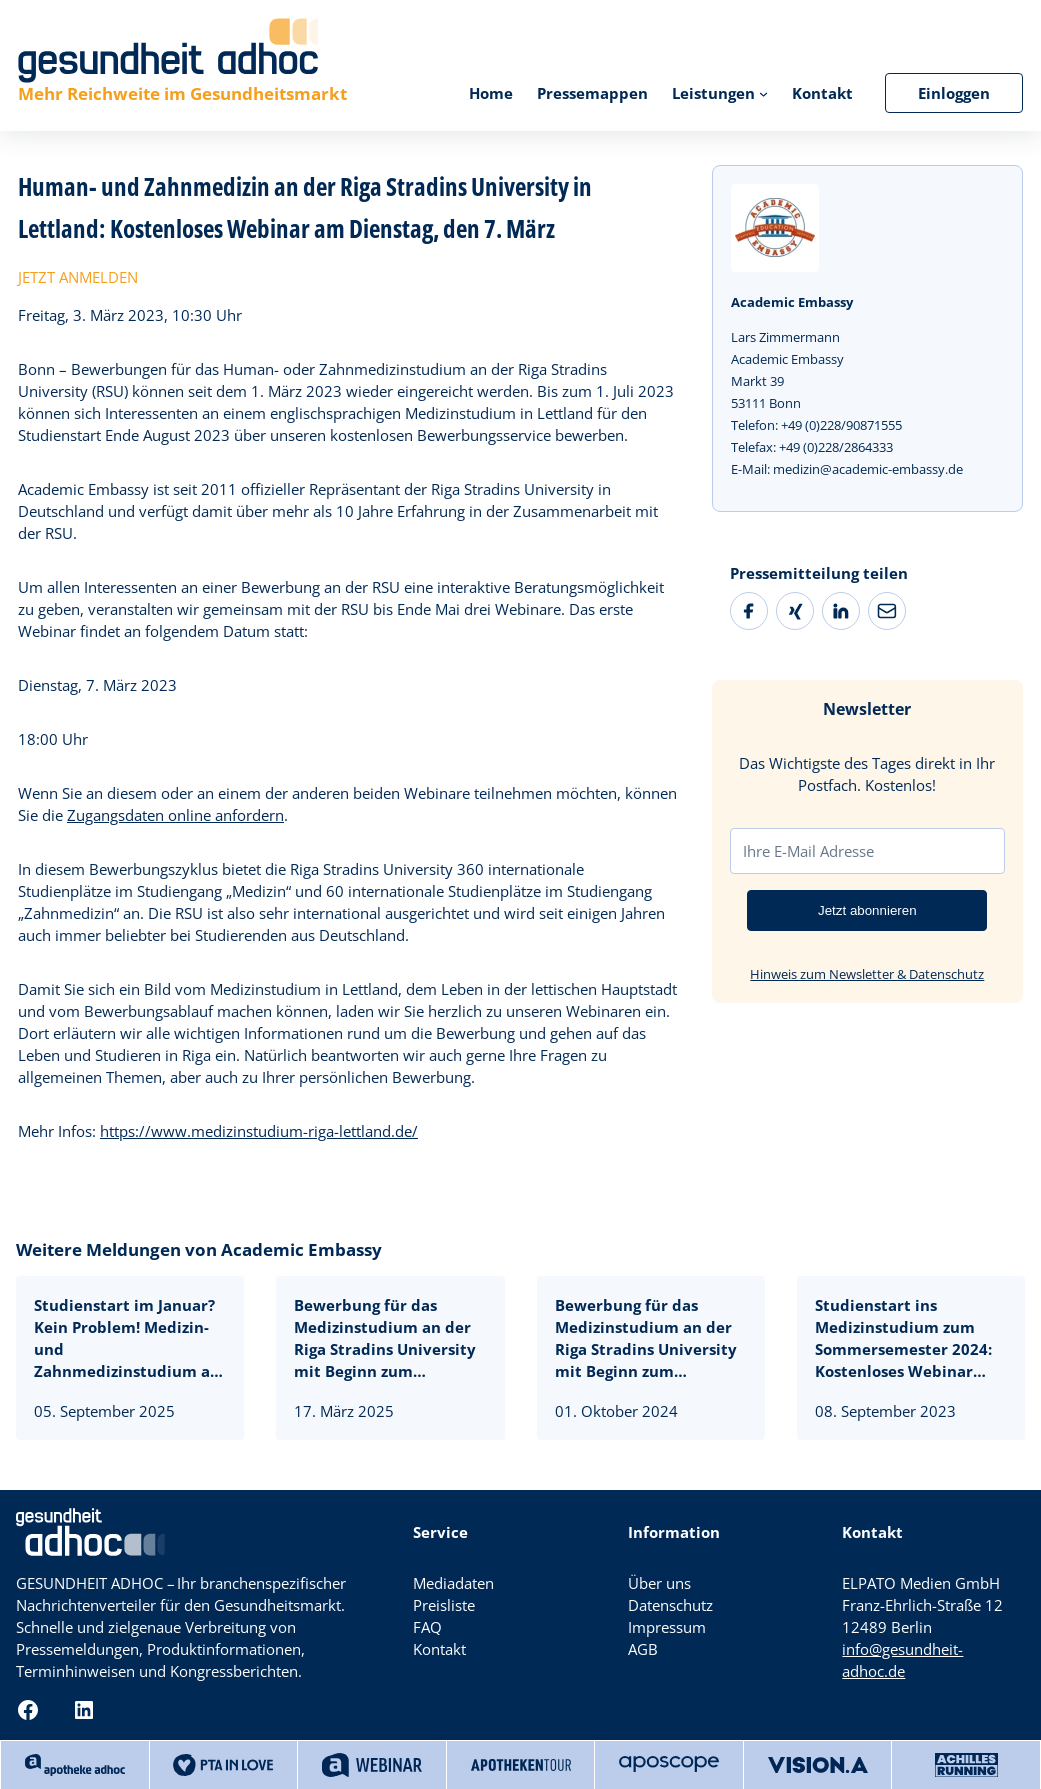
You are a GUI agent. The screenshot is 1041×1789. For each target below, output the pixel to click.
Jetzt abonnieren (867, 910)
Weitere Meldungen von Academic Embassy (199, 1249)
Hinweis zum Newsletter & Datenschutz (867, 974)
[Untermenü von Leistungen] (763, 92)
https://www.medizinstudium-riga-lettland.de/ (259, 1131)
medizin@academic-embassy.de (868, 469)
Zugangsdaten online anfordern (175, 815)
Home (491, 93)
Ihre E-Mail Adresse (808, 851)
